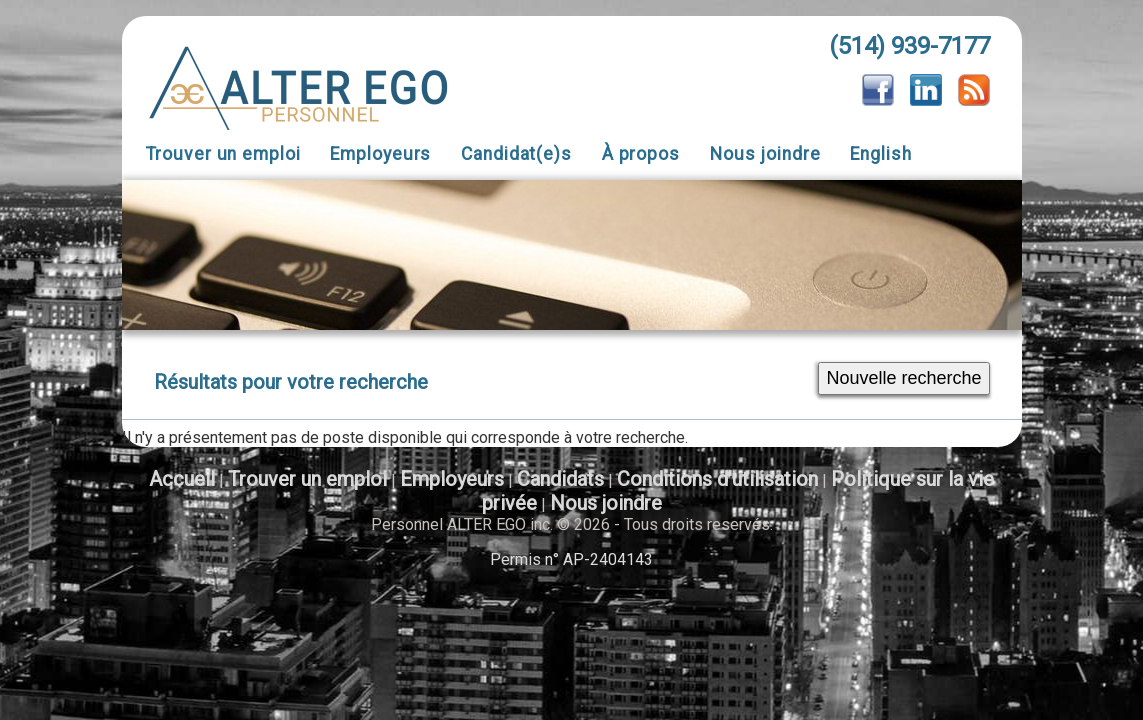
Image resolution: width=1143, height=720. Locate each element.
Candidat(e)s (516, 154)
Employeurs (380, 154)
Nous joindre (765, 154)
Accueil (182, 479)
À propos (641, 154)
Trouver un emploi (223, 154)
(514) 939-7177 (909, 46)
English (880, 154)
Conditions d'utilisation (717, 479)
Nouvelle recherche (903, 378)
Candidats (560, 479)
